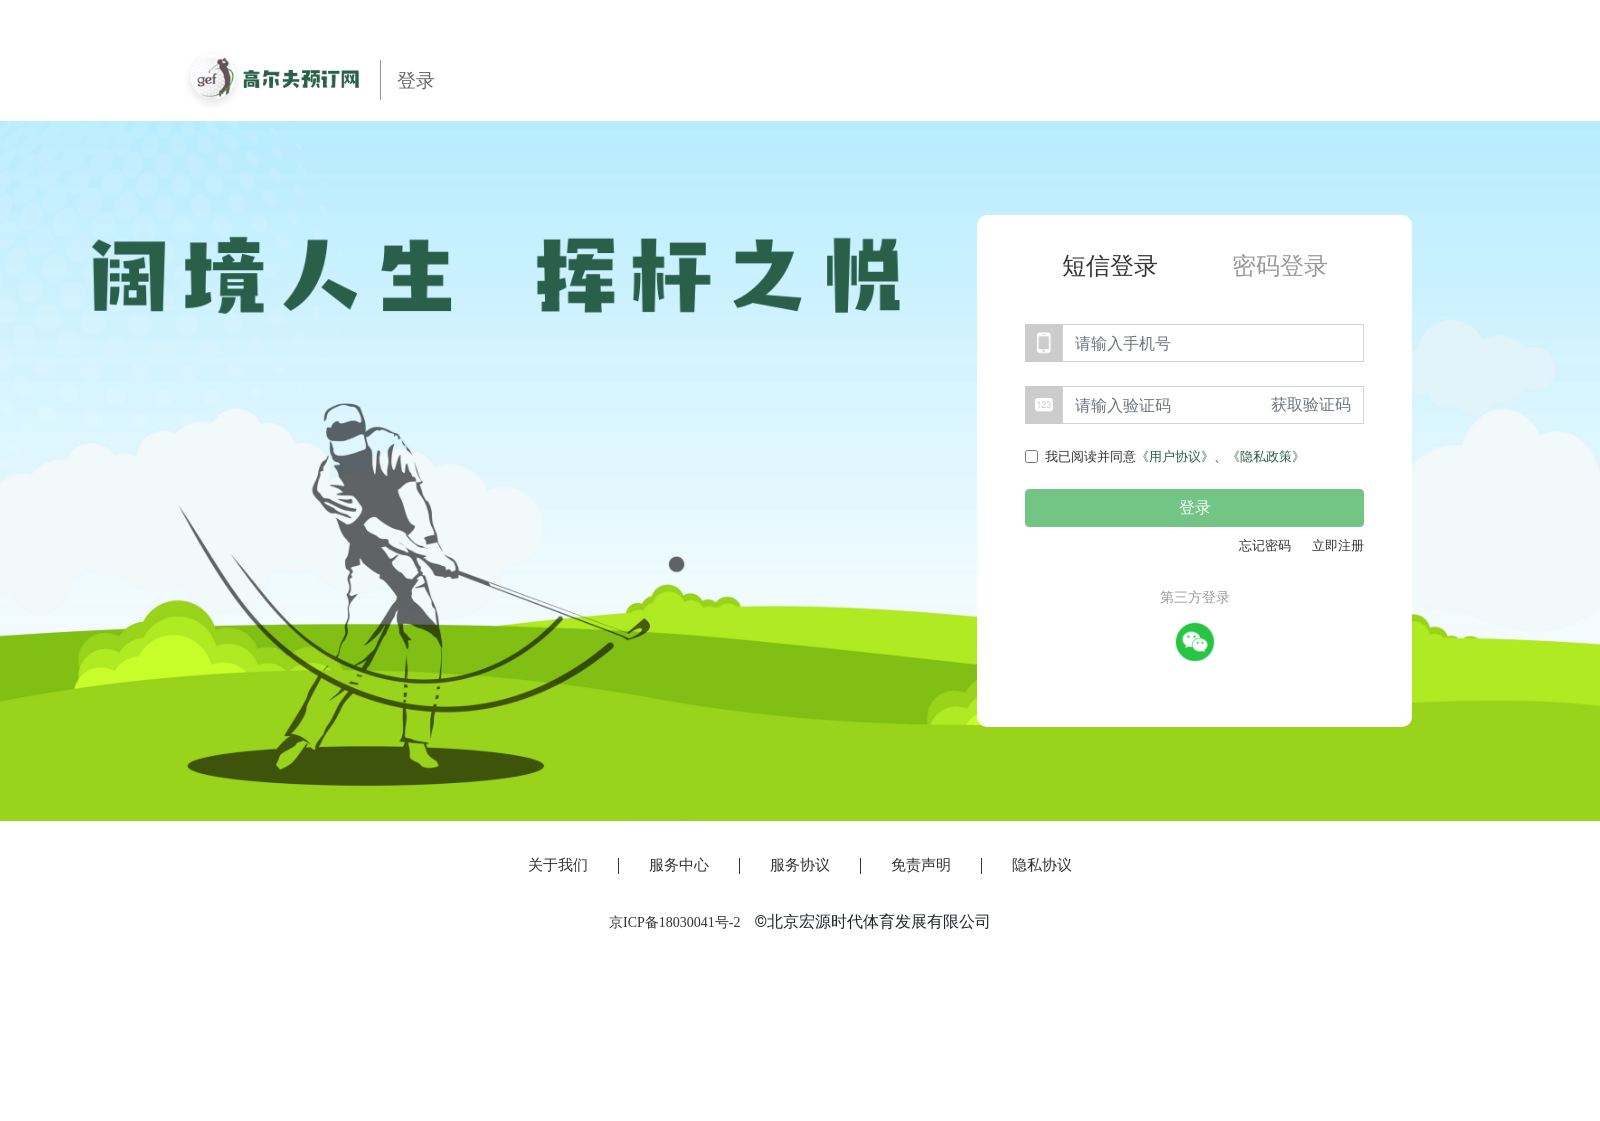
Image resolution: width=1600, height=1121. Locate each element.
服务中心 (679, 865)
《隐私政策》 (1266, 456)
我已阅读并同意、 (1175, 456)
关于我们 (558, 865)
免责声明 (921, 865)
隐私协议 (1042, 865)
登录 (1195, 507)
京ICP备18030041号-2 (674, 922)
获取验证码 (1311, 404)
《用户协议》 (1175, 456)
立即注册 (1338, 545)
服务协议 (800, 865)
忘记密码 (1265, 545)
